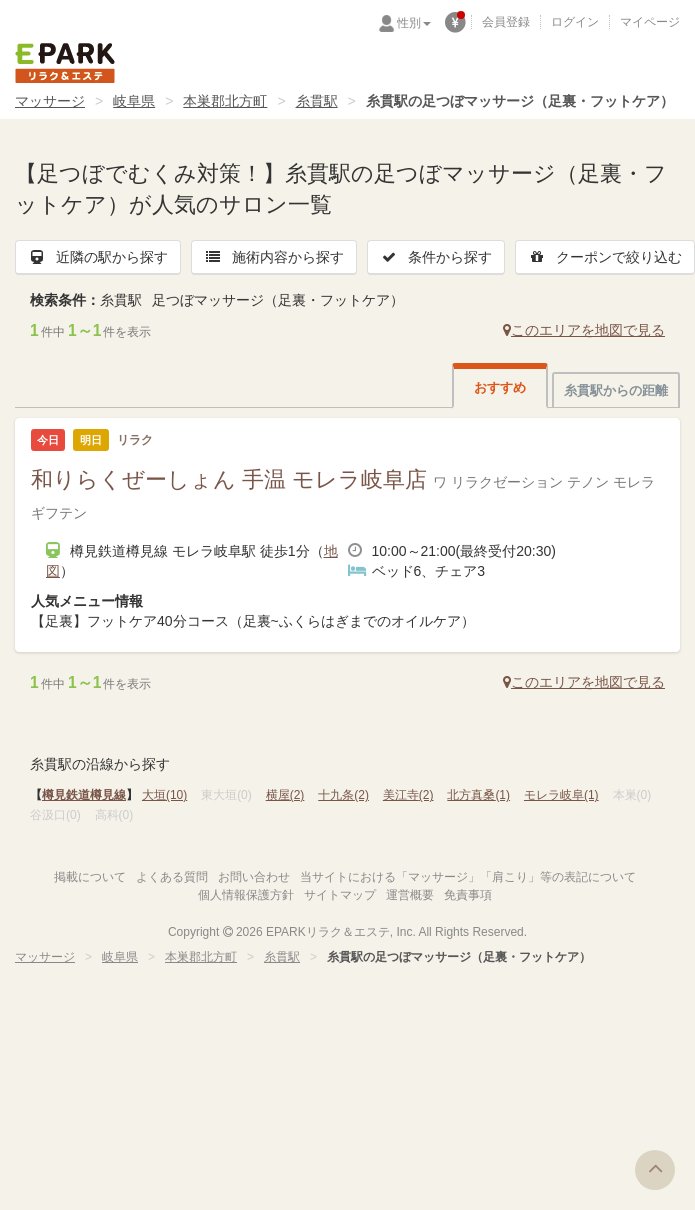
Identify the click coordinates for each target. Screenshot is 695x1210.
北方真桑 (478, 795)
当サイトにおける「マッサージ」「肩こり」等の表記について (468, 877)
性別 (414, 23)
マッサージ (50, 101)
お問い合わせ (254, 877)
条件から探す (436, 257)
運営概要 (410, 895)
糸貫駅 (317, 101)
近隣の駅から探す (98, 257)
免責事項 (468, 895)
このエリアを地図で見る (584, 330)
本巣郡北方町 (225, 101)
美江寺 (408, 795)
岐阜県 (134, 101)
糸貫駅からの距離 (616, 390)
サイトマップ (340, 895)
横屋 (285, 795)
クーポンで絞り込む (605, 257)
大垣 (164, 795)
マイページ (650, 22)
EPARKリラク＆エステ (65, 63)
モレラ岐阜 (561, 795)
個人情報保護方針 (246, 895)
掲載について (90, 877)
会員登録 (506, 22)
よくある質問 (172, 877)
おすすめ (500, 387)
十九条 (343, 795)
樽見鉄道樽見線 (84, 795)
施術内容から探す (274, 257)
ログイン (575, 22)
